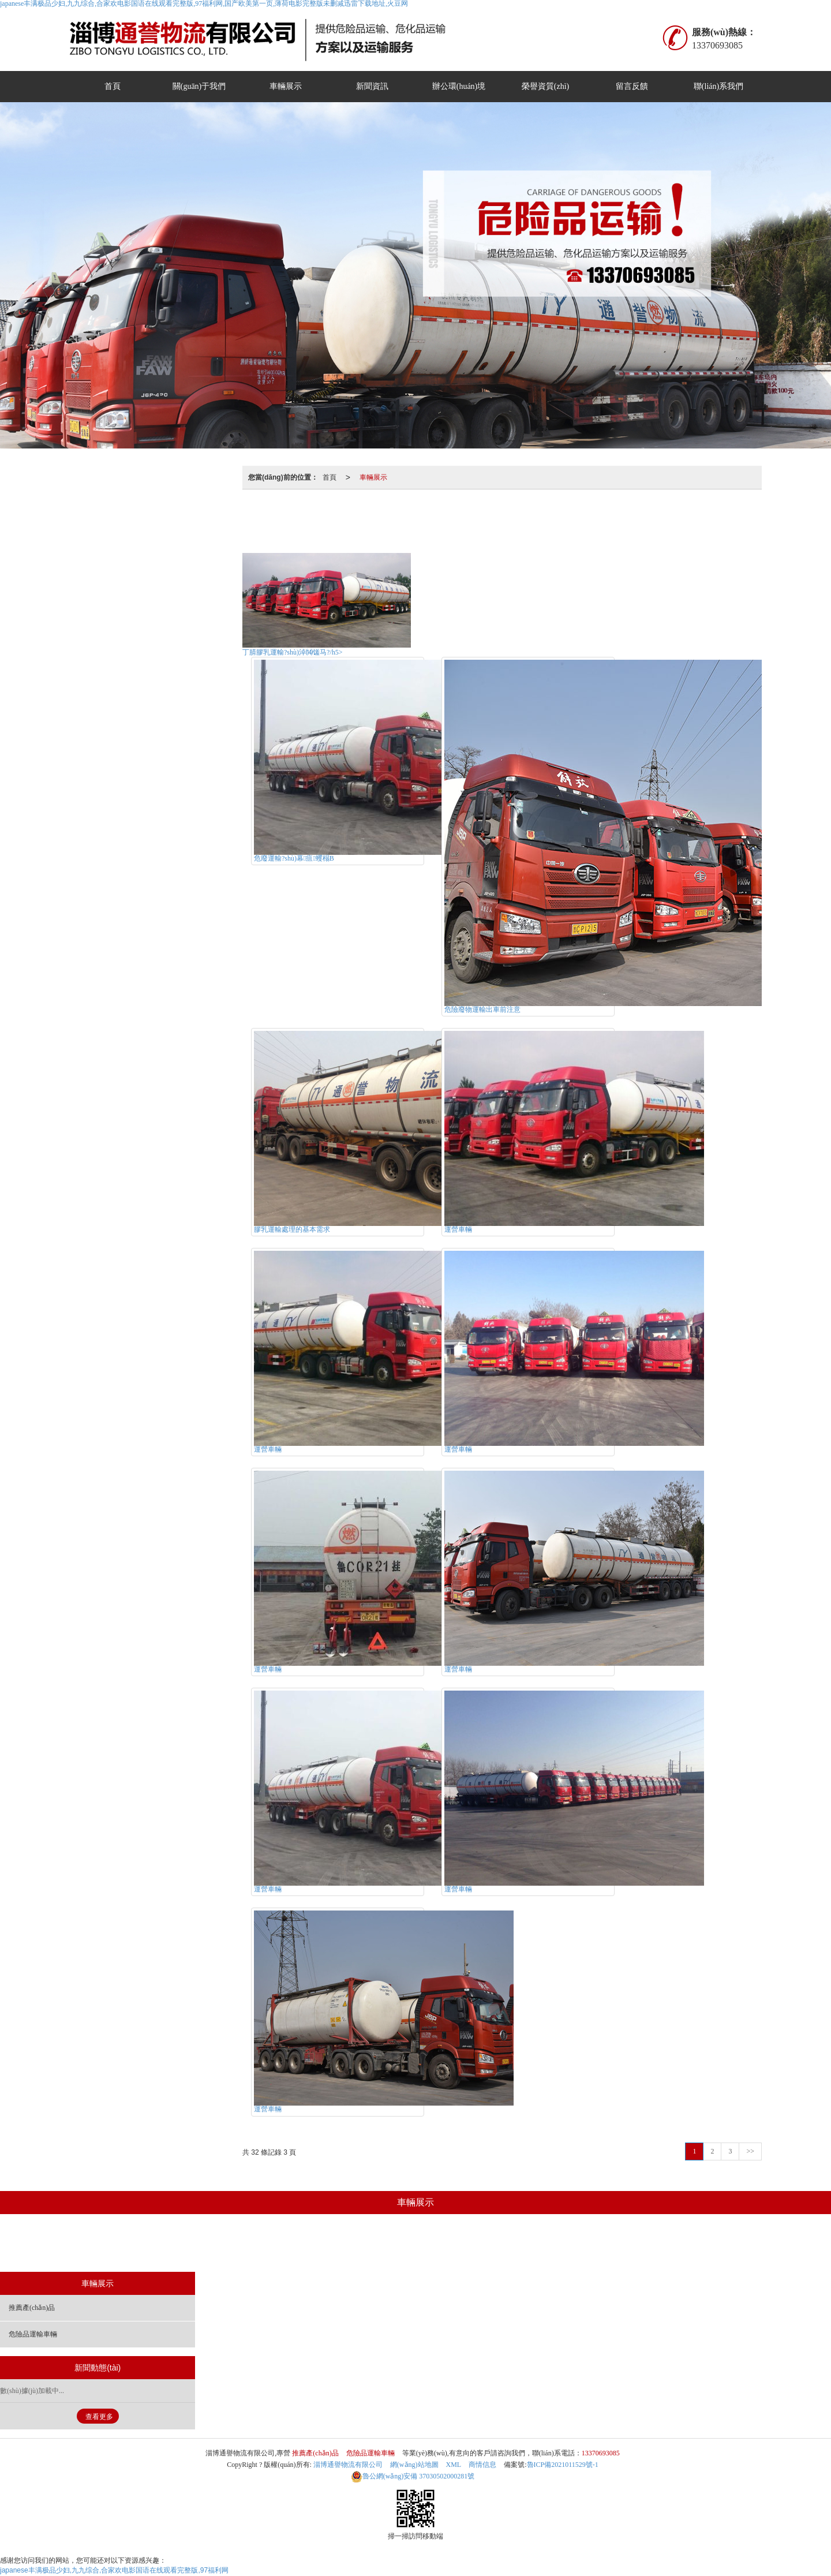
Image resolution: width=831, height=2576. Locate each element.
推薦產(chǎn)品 (459, 517)
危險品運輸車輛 (538, 517)
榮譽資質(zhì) (545, 86)
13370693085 (601, 2453)
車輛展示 (285, 86)
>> (750, 2151)
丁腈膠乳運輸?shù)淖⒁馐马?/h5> (292, 652)
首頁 (112, 86)
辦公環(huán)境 (459, 86)
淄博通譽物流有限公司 (348, 2465)
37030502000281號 (413, 2476)
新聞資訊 (372, 86)
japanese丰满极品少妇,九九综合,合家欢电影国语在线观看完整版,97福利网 (114, 2570)
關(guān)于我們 (199, 86)
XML (454, 2465)
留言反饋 (632, 86)
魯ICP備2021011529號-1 (562, 2465)
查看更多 (99, 2417)
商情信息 (482, 2465)
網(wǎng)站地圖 (414, 2465)
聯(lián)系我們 (718, 86)
